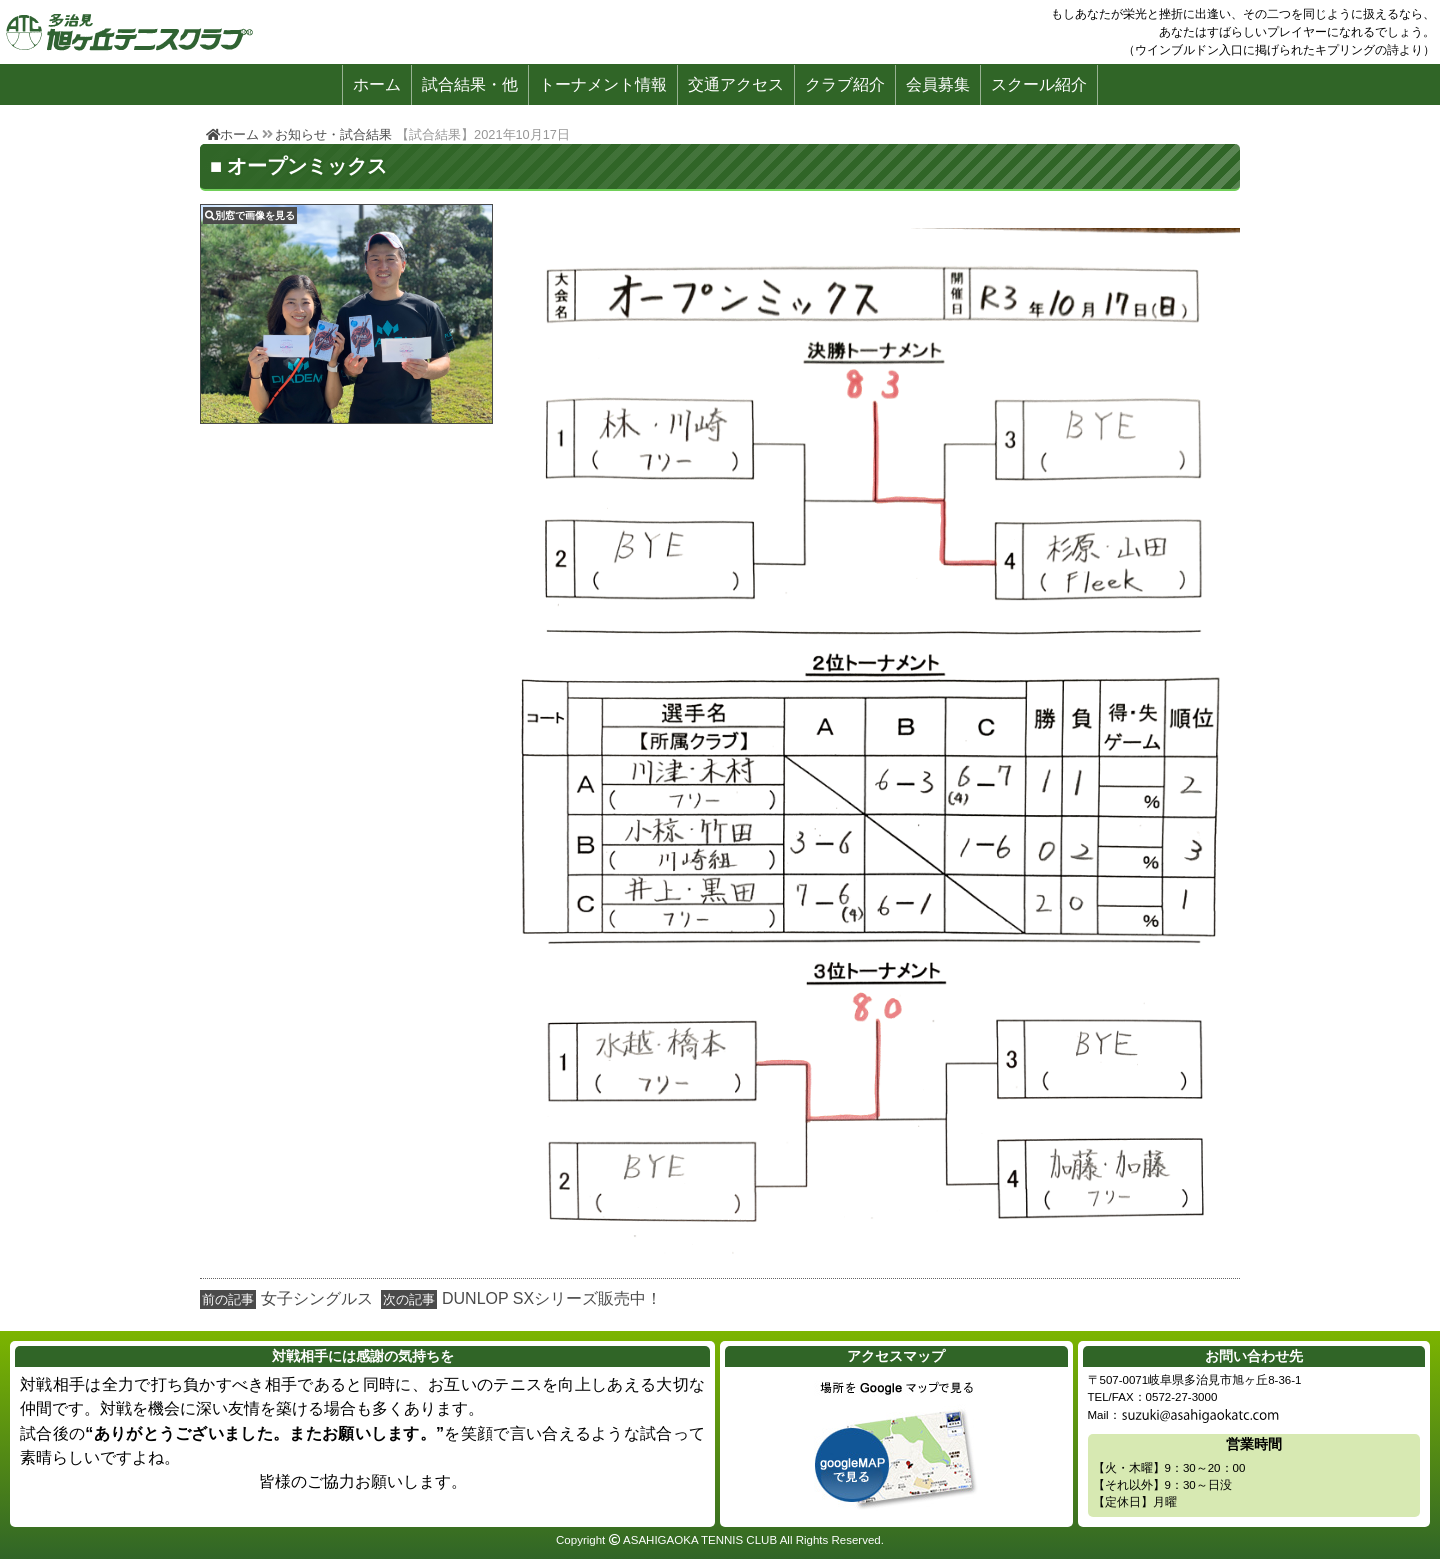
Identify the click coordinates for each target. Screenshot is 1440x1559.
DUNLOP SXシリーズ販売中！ (552, 1298)
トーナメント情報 (603, 84)
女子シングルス (317, 1298)
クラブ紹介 (845, 84)
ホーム (377, 84)
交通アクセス (736, 84)
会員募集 (938, 84)
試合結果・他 (470, 84)
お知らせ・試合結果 (333, 134)
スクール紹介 (1039, 84)
